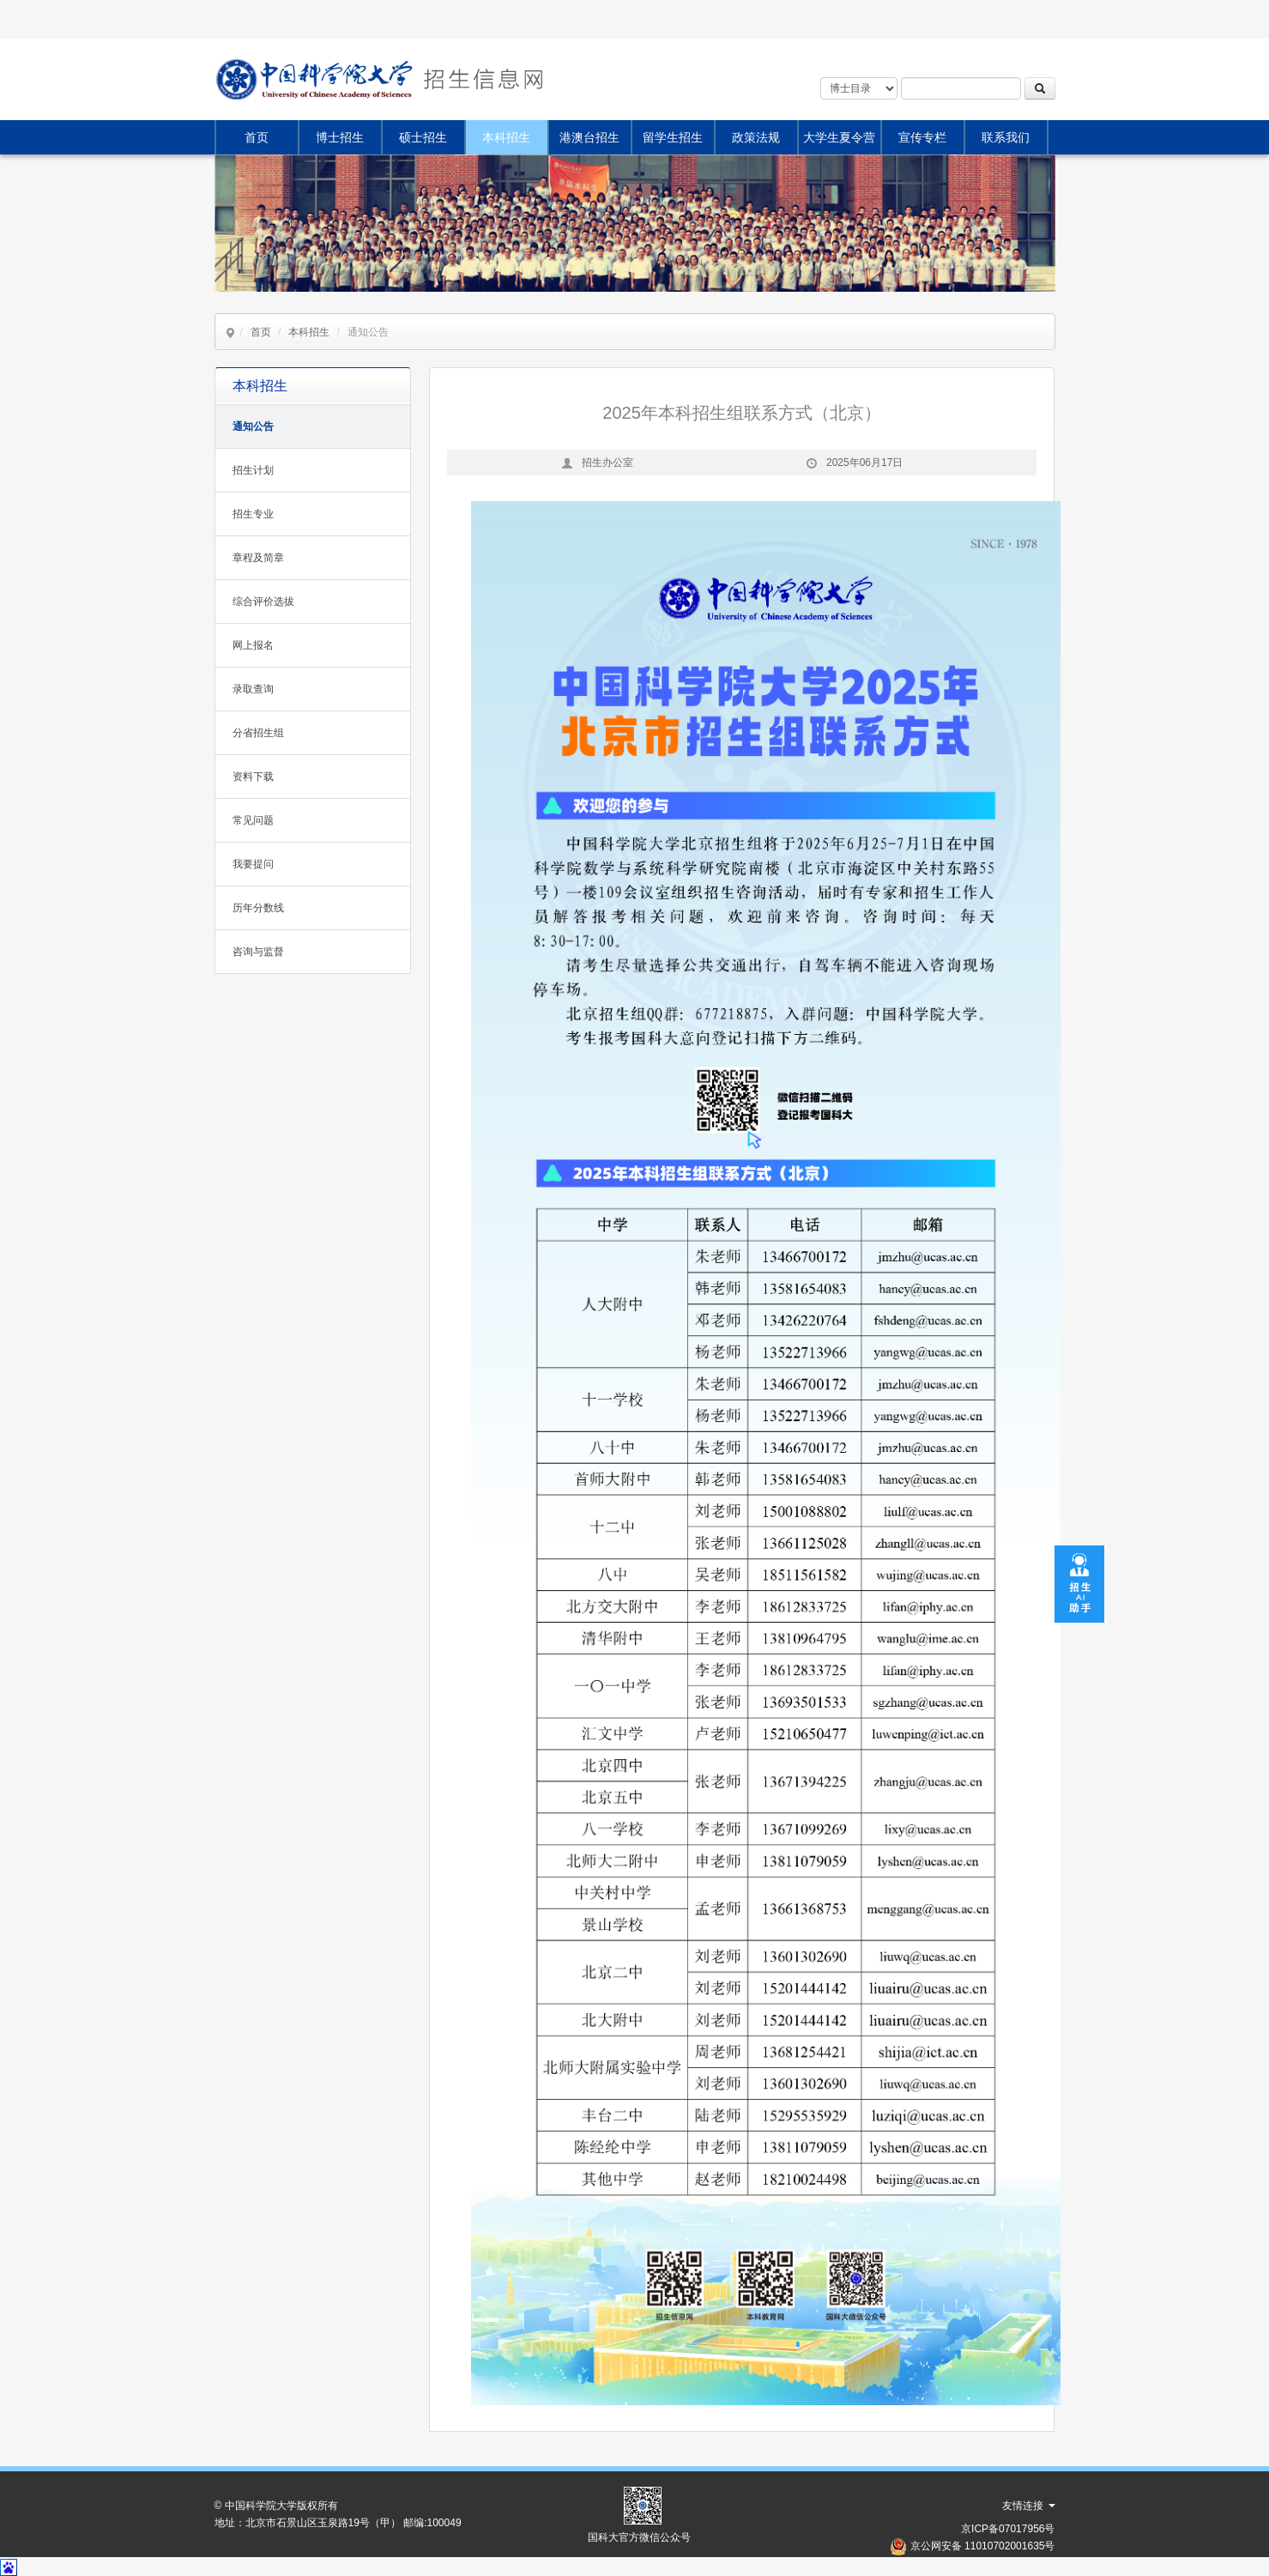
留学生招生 (673, 137)
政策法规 (756, 137)
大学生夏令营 (839, 137)
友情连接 (1028, 2506)
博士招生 (340, 137)
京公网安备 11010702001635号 (982, 2546)
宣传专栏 (922, 137)
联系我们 (1006, 137)
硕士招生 (423, 137)
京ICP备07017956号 (1007, 2529)
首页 (257, 137)
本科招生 (506, 137)
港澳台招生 (589, 137)
